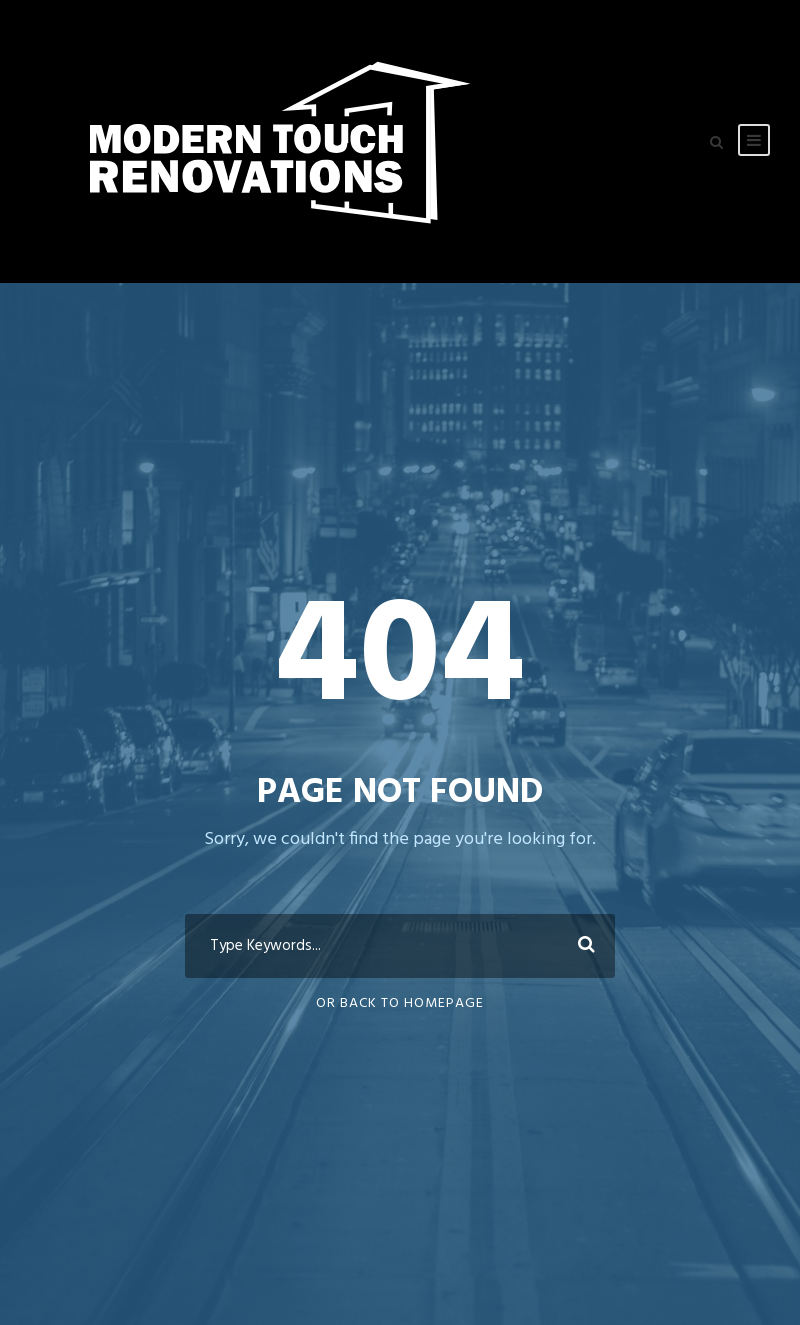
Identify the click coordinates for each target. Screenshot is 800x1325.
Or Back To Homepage (400, 1003)
